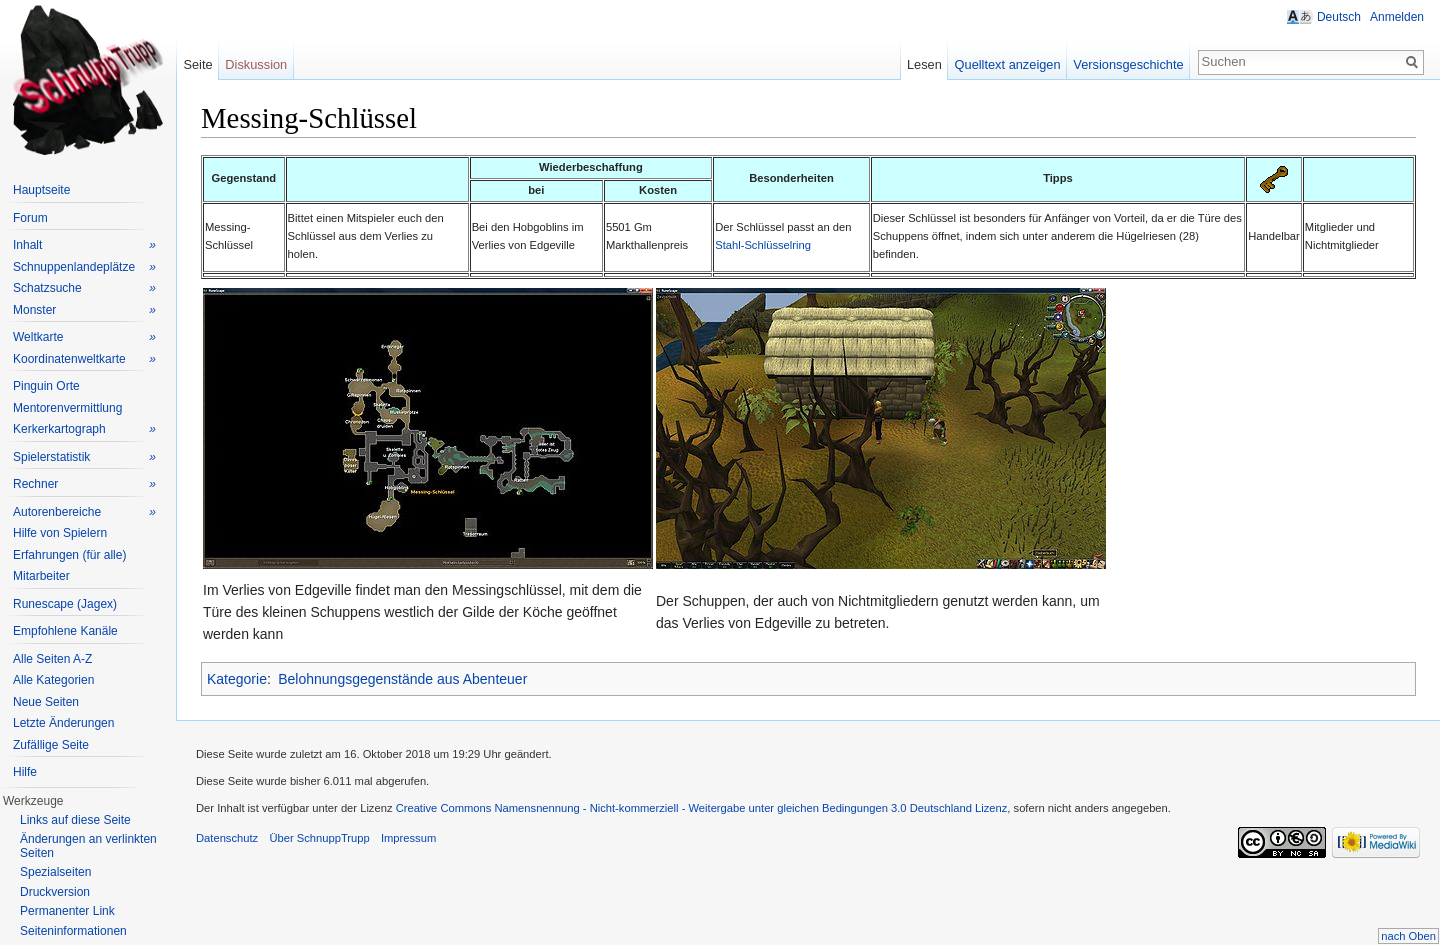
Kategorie (237, 679)
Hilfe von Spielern (60, 533)
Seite (197, 64)
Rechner (84, 484)
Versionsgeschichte (1128, 64)
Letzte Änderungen (63, 723)
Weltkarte (84, 337)
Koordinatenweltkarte (84, 359)
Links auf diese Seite (75, 820)
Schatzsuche (84, 288)
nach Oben (1408, 936)
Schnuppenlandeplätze (84, 267)
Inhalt (84, 245)
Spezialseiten (55, 872)
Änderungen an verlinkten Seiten (88, 846)
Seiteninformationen (73, 931)
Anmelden (1397, 17)
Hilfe (25, 772)
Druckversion (55, 892)
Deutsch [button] (1339, 17)
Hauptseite (41, 190)
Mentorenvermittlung (67, 408)
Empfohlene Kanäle (65, 631)
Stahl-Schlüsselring (763, 245)
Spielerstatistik (84, 457)
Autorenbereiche (84, 512)
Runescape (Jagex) (65, 604)
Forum (30, 218)
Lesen (924, 64)
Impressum (408, 838)
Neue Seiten (46, 702)
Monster (84, 310)
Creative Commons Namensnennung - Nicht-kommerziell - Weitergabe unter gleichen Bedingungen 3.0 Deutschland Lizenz (702, 808)
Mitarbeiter (41, 576)
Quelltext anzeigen (1008, 64)
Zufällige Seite (51, 745)
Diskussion (256, 64)
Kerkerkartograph (84, 429)
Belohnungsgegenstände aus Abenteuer (402, 679)
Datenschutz (227, 838)
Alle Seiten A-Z (52, 659)
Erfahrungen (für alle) (69, 555)
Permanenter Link (67, 911)
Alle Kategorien (53, 680)
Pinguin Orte (46, 386)
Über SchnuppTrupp (319, 838)
